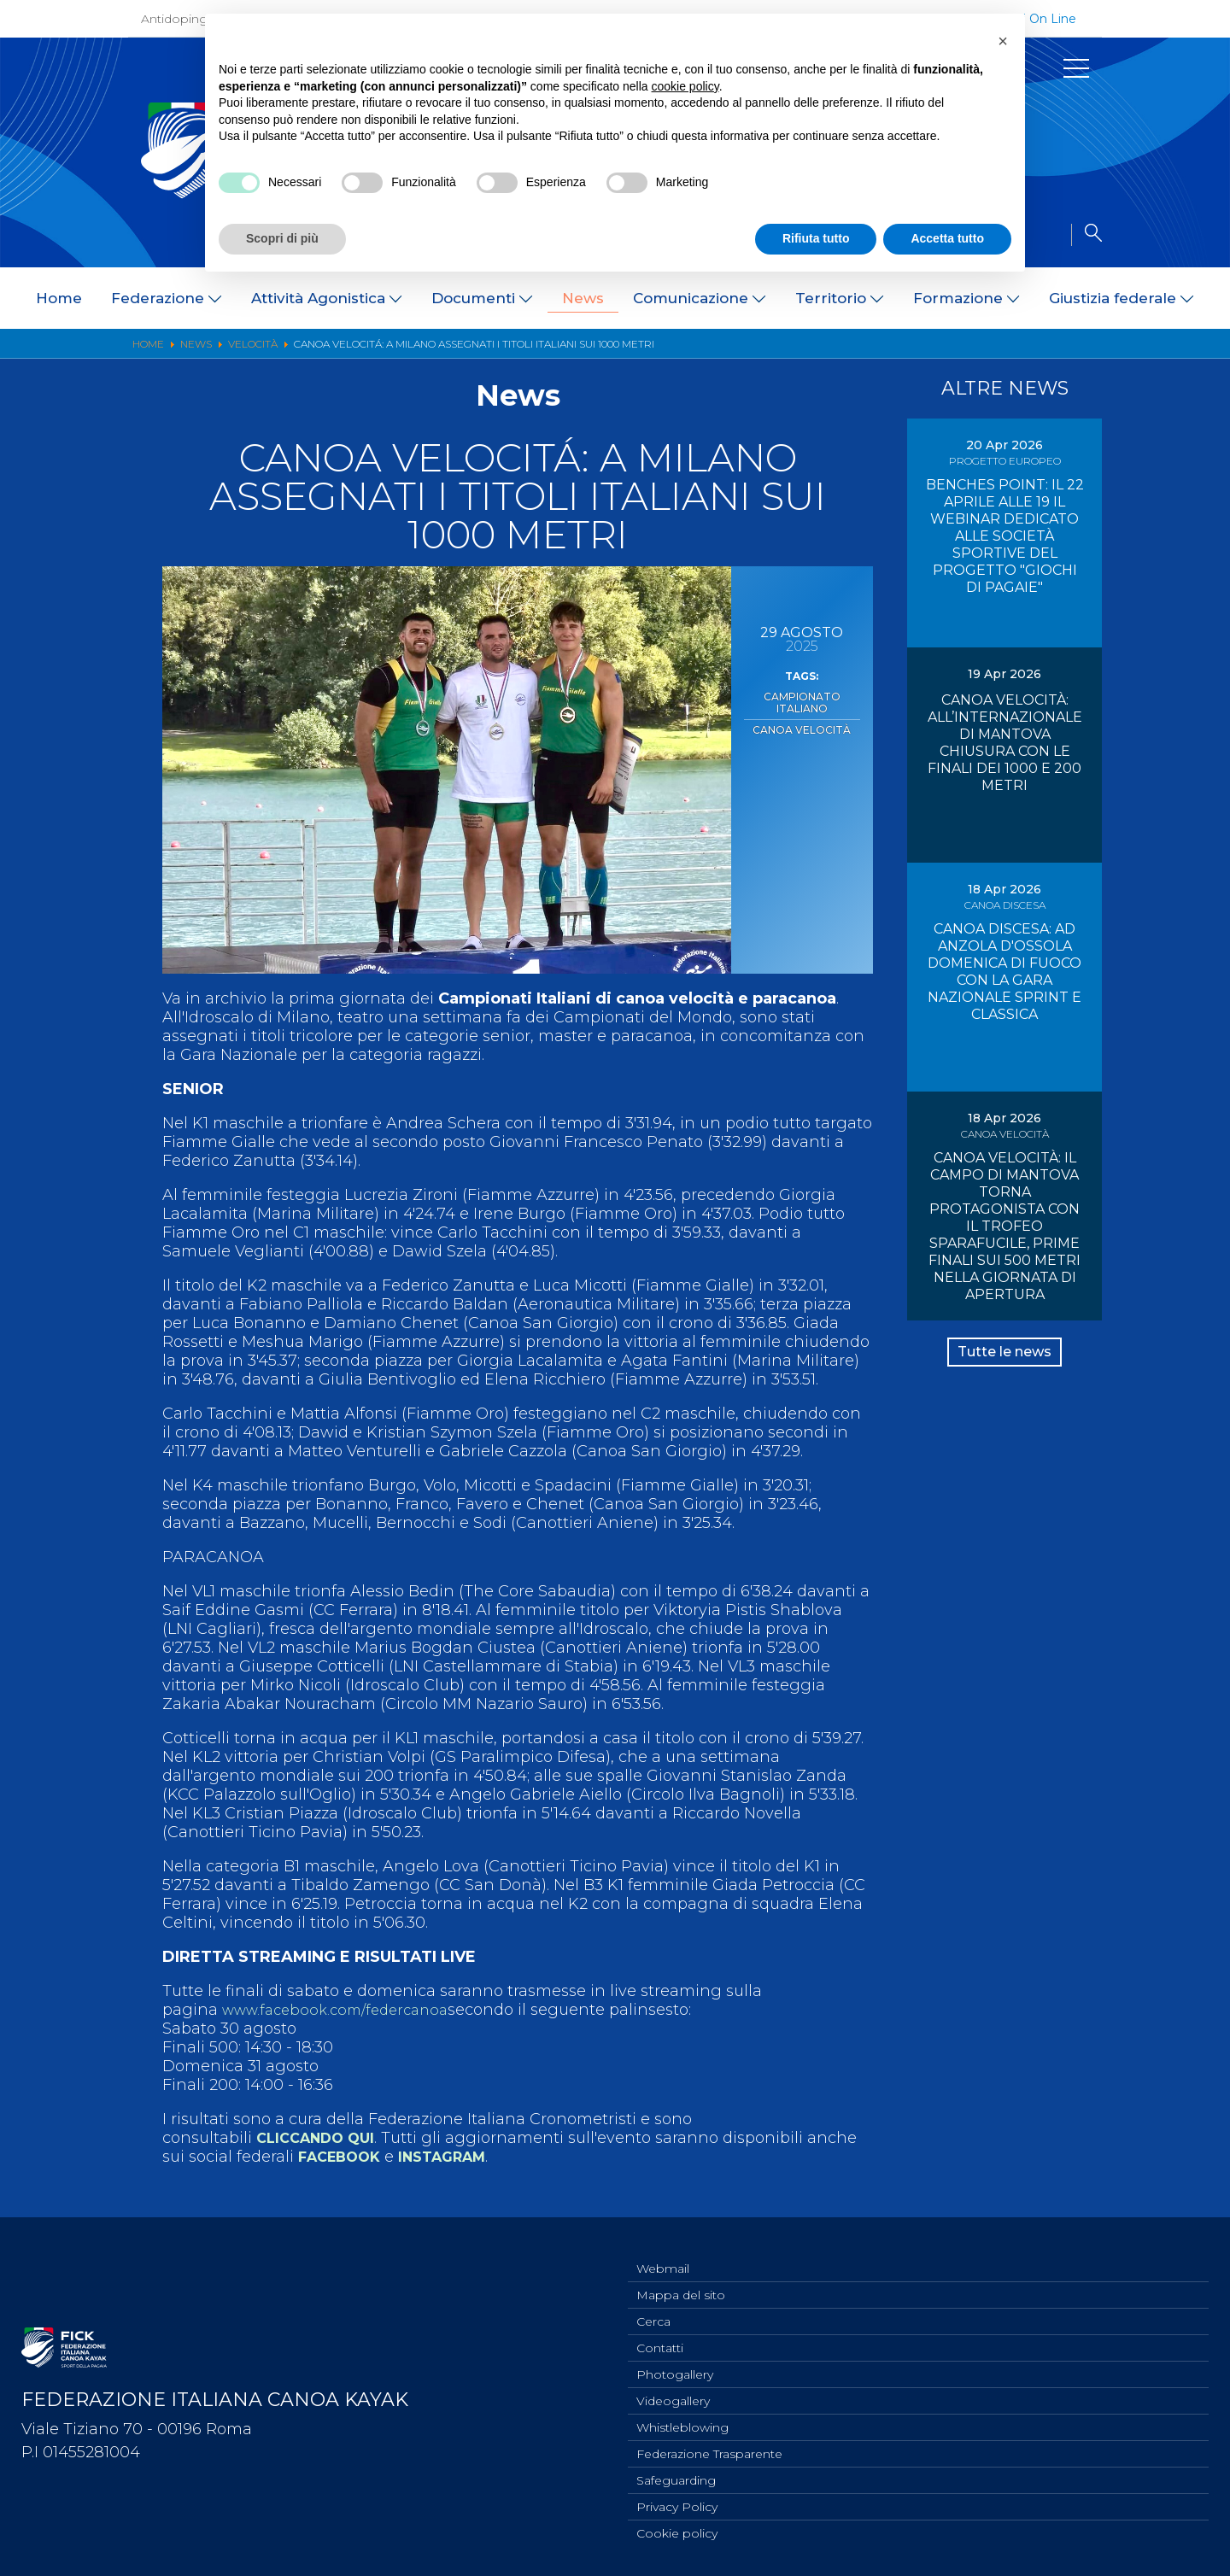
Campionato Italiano (801, 695)
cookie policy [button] (685, 86)
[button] (1002, 41)
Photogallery (674, 2363)
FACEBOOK (344, 2156)
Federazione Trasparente (709, 2448)
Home (59, 298)
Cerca (653, 2307)
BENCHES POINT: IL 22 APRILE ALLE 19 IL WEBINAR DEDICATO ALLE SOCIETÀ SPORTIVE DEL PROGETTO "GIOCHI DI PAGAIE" (1005, 536)
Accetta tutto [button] (947, 238)
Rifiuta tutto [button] (816, 238)
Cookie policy (677, 2532)
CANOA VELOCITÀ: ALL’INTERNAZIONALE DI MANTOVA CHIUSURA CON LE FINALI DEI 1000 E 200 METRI (1005, 742)
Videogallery (673, 2391)
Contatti (659, 2335)
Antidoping (174, 18)
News (583, 298)
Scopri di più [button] (282, 238)
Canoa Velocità (801, 713)
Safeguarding (676, 2476)
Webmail (662, 2250)
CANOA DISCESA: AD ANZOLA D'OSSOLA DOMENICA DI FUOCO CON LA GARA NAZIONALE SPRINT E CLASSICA (1004, 971)
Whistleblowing (682, 2419)
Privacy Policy (677, 2504)
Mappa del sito (680, 2278)
